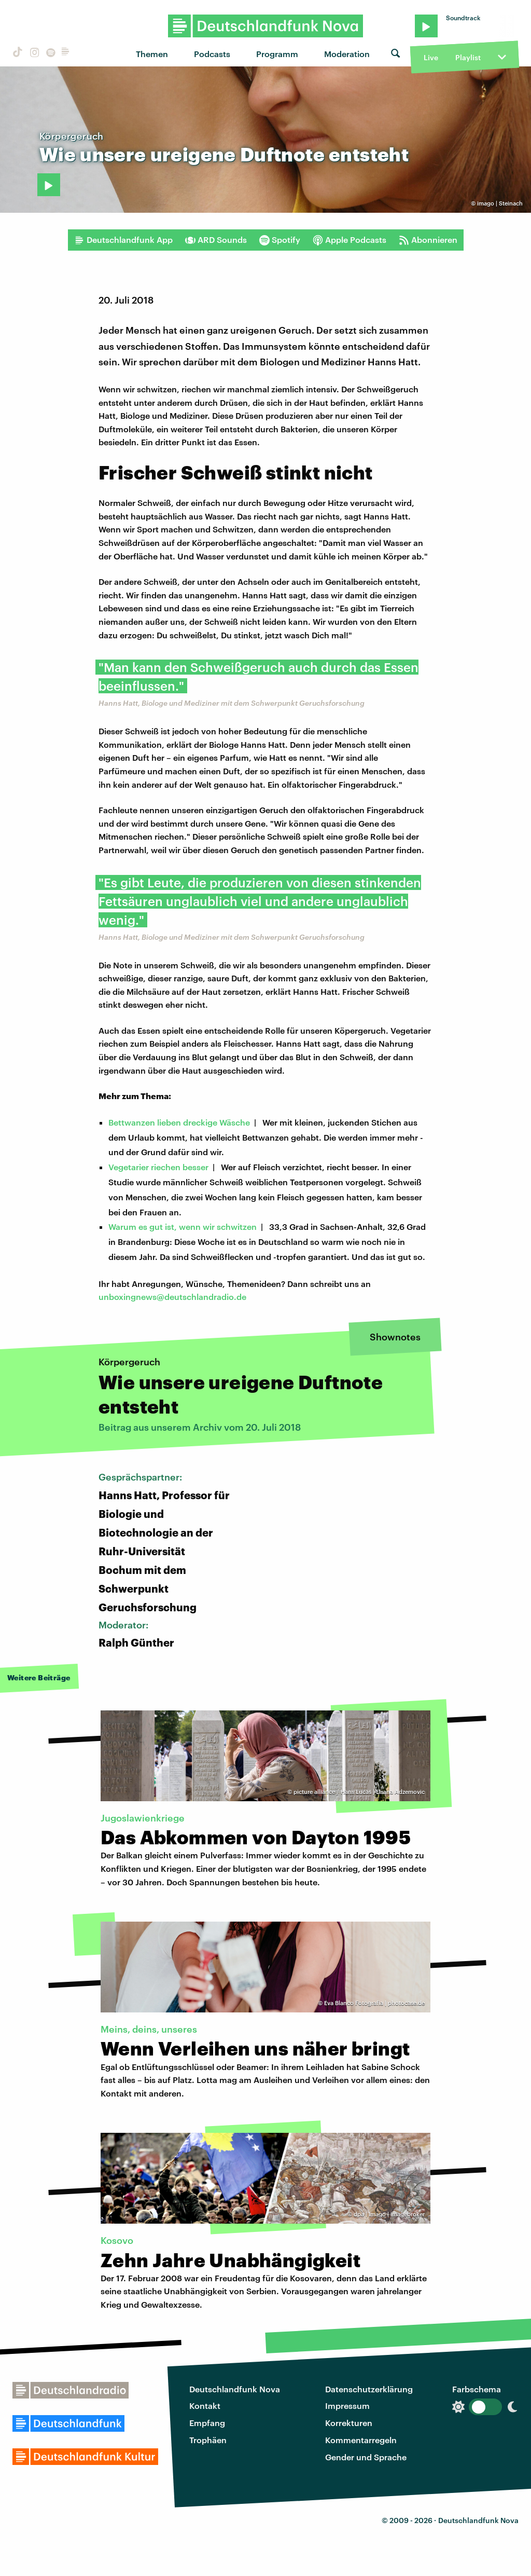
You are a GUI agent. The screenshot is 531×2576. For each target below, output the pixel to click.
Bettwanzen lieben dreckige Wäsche (179, 1122)
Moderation (347, 54)
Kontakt (204, 2405)
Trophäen (208, 2440)
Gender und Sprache (366, 2457)
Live (431, 57)
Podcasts (212, 54)
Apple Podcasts (349, 240)
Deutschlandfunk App (123, 240)
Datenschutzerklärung (369, 2389)
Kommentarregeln (361, 2440)
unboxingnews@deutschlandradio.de (172, 1296)
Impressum (347, 2405)
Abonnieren (428, 240)
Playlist (468, 57)
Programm (277, 54)
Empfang (207, 2423)
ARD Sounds (216, 240)
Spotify (279, 240)
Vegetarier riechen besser (158, 1167)
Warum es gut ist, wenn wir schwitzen (182, 1226)
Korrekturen (348, 2423)
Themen (152, 54)
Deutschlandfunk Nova (234, 2389)
